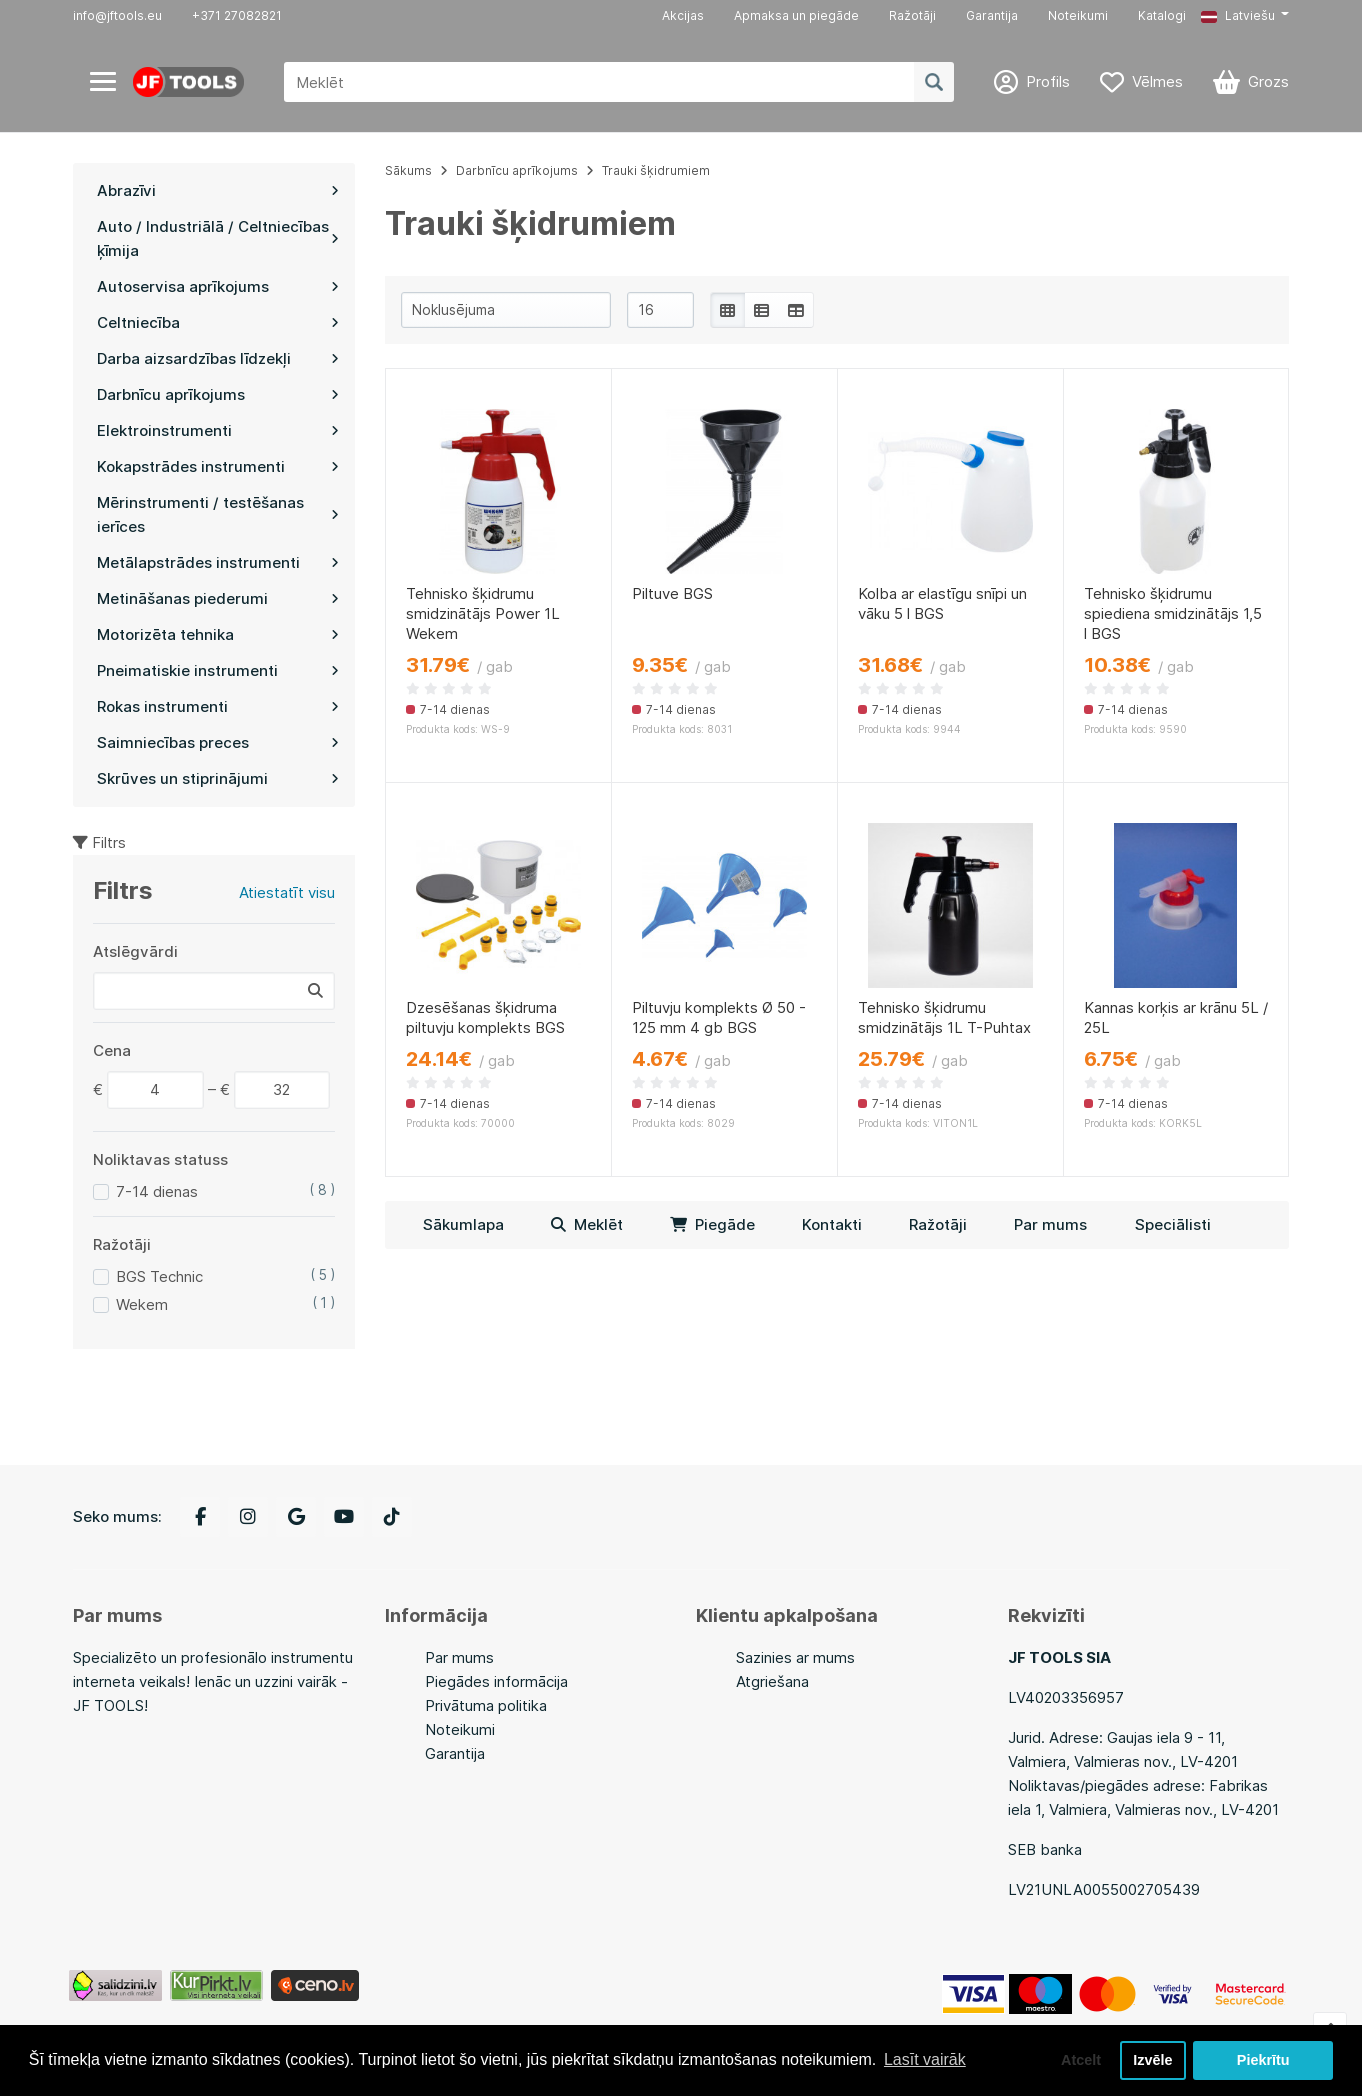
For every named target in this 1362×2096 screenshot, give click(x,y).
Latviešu (1238, 15)
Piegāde (712, 1224)
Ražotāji (912, 15)
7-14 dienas (157, 1191)
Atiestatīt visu (287, 892)
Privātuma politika (486, 1705)
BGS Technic (159, 1276)
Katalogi (1162, 15)
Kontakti (832, 1224)
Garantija (992, 15)
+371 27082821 (237, 15)
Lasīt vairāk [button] (925, 2059)
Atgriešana (772, 1681)
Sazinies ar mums (795, 1657)
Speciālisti (1173, 1224)
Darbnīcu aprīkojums (517, 170)
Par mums (1050, 1224)
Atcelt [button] (1081, 2060)
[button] (1245, 16)
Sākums (408, 170)
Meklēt (587, 1224)
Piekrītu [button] (1263, 2060)
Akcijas (683, 15)
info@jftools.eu (117, 15)
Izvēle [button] (1152, 2060)
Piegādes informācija (496, 1681)
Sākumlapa (463, 1224)
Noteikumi (1078, 15)
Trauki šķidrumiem (656, 170)
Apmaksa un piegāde (796, 15)
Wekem (142, 1304)
